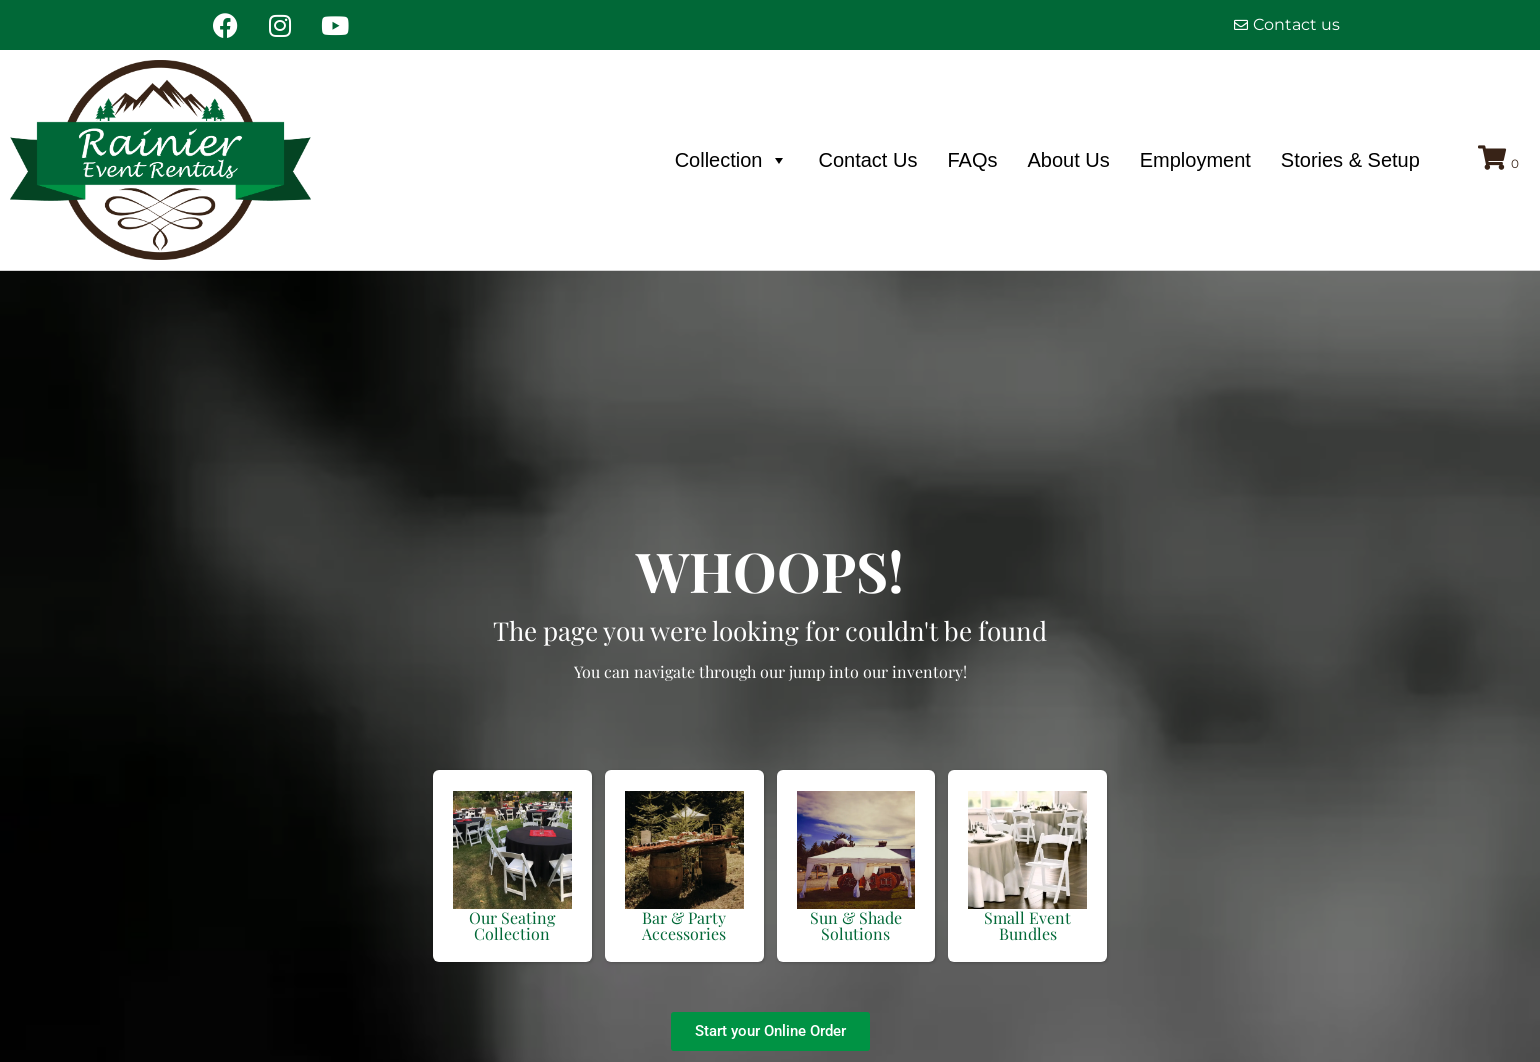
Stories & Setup (1350, 160)
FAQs (972, 160)
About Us (1068, 160)
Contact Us (867, 160)
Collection (732, 160)
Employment (1195, 160)
